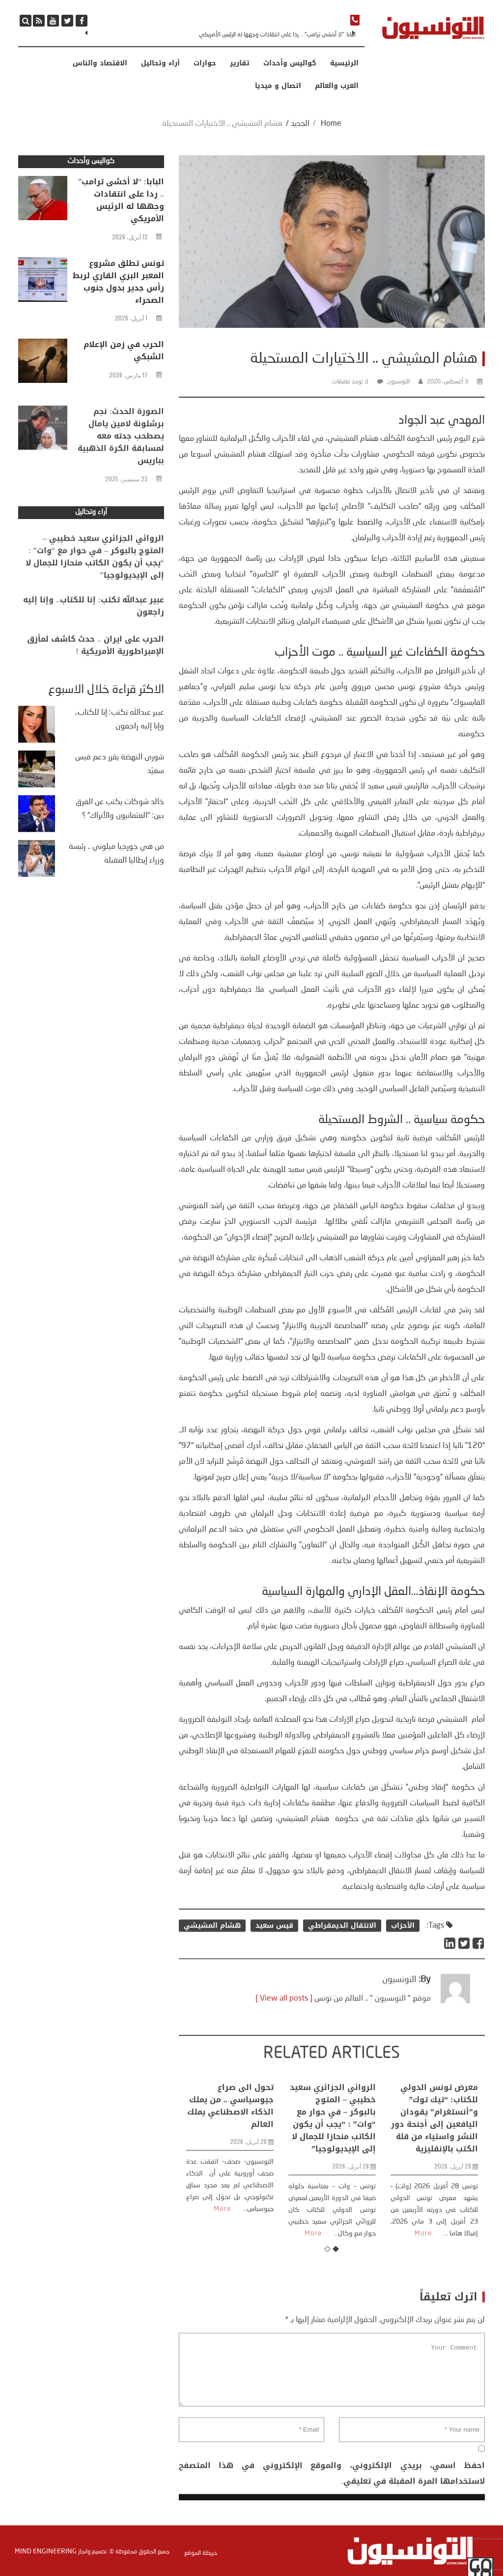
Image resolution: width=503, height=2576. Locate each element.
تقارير (240, 63)
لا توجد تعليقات (350, 382)
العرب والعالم (337, 86)
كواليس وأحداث (289, 63)
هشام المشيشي (212, 1951)
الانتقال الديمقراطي (342, 1951)
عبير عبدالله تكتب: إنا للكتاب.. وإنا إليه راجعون (93, 627)
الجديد (300, 124)
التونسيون (398, 382)
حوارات (205, 63)
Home (331, 124)
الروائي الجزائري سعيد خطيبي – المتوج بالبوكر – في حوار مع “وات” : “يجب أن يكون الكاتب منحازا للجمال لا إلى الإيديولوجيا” (333, 2239)
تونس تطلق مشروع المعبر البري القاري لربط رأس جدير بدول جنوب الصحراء (118, 284)
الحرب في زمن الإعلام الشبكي (124, 352)
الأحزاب (403, 1951)
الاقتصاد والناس (100, 63)
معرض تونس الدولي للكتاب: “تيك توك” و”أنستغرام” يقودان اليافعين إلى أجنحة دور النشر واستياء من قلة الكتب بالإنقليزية (434, 2239)
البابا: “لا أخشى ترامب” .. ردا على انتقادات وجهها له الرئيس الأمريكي (277, 35)
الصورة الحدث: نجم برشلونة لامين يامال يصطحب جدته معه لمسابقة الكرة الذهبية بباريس (121, 487)
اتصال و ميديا (278, 86)
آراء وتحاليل (160, 63)
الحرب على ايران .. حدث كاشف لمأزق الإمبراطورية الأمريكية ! (95, 666)
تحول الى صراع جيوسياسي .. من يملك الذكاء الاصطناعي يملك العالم (230, 2227)
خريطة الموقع (200, 2552)
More (222, 2330)
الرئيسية (344, 63)
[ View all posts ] (283, 2033)
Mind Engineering (46, 2550)
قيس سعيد (274, 1951)
